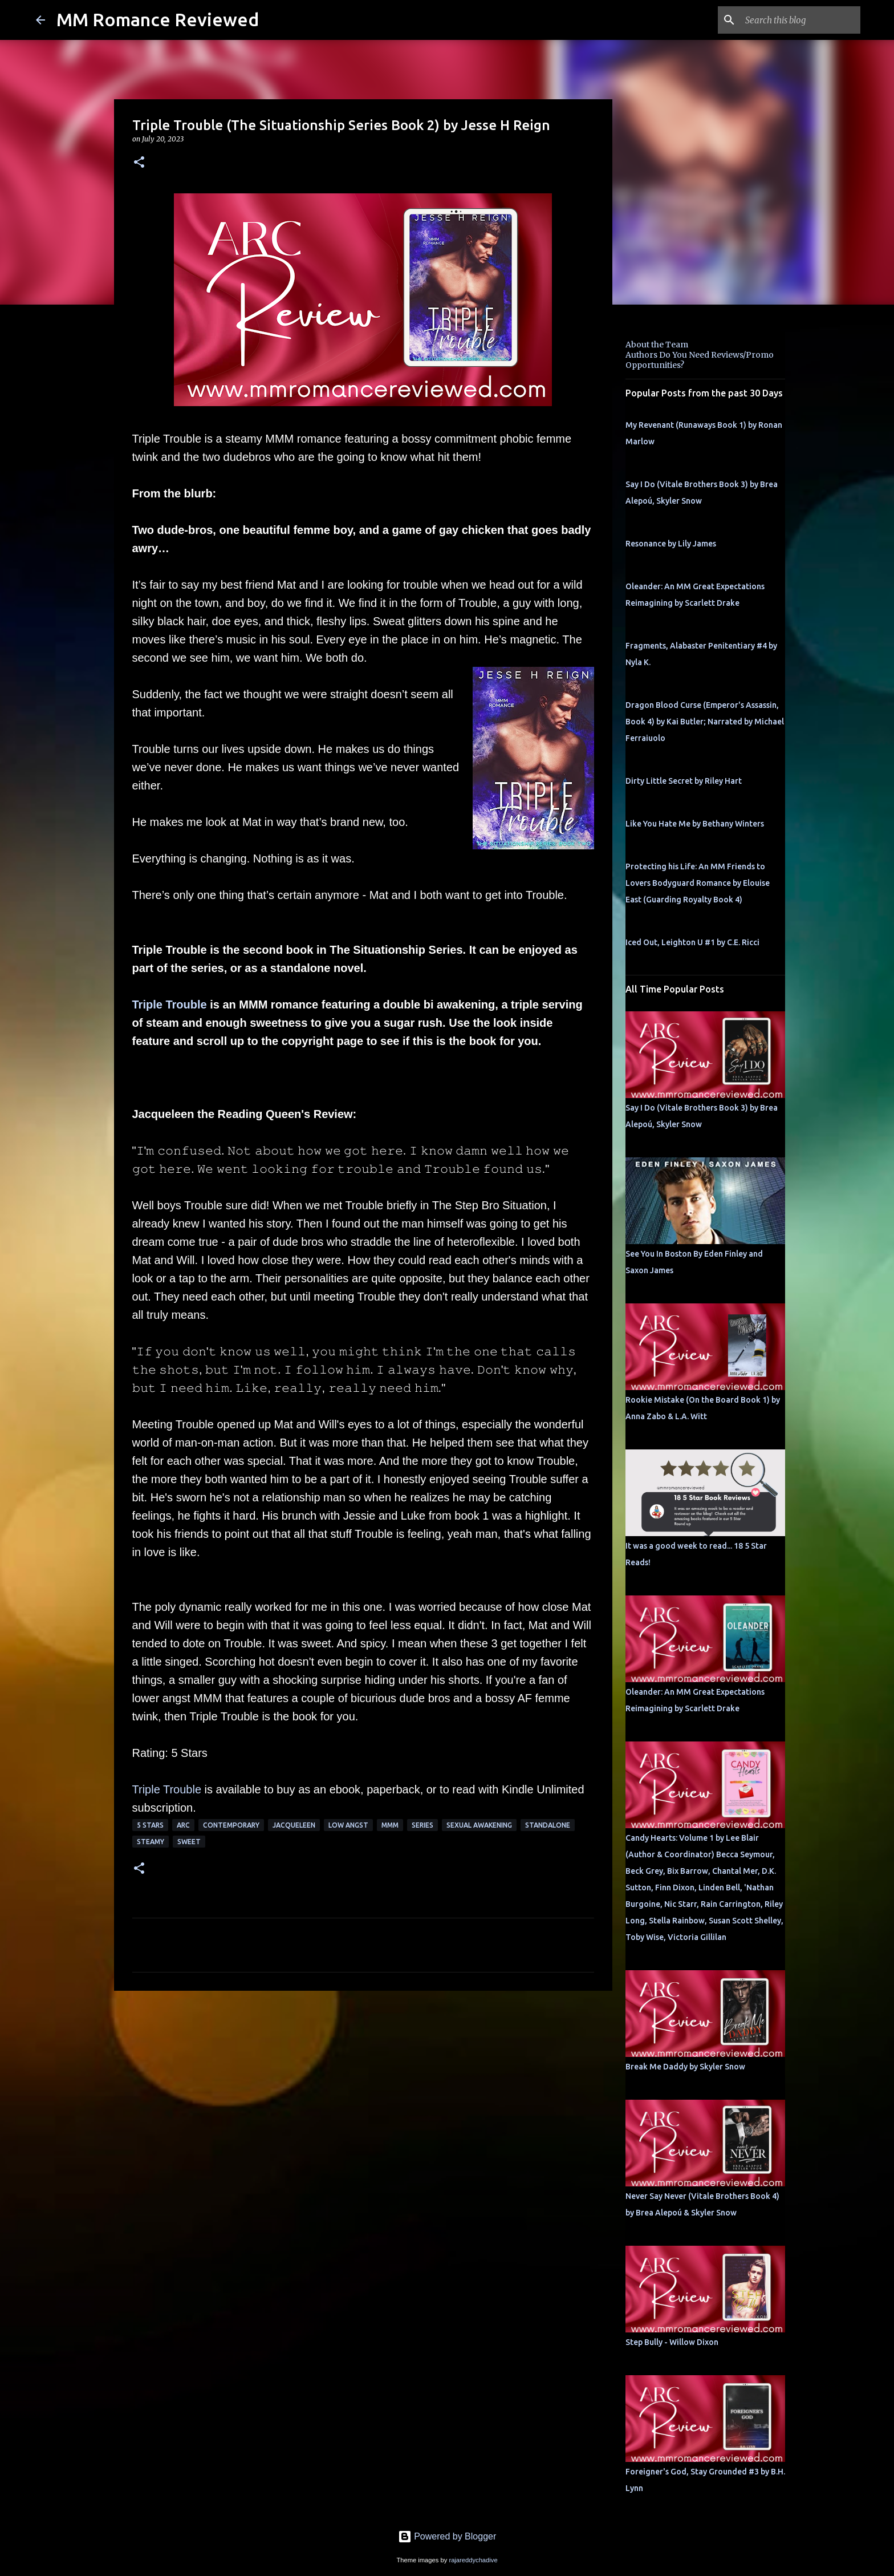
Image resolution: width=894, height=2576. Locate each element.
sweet (189, 1841)
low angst (348, 1825)
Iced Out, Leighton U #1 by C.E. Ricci (692, 942)
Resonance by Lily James (670, 543)
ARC (183, 1825)
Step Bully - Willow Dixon (671, 2342)
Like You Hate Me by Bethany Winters (694, 823)
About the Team (656, 344)
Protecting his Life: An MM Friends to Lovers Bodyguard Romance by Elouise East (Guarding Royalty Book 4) (697, 883)
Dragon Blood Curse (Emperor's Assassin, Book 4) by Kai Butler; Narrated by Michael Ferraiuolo (704, 721)
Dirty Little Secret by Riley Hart (683, 780)
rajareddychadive (473, 2560)
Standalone (547, 1825)
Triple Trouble (169, 1004)
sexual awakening (479, 1825)
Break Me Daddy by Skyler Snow (685, 2066)
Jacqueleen (294, 1825)
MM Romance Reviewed (157, 19)
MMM (390, 1825)
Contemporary (231, 1825)
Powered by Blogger (447, 2536)
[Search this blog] (800, 20)
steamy (150, 1841)
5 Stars (150, 1825)
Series (422, 1825)
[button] (139, 163)
